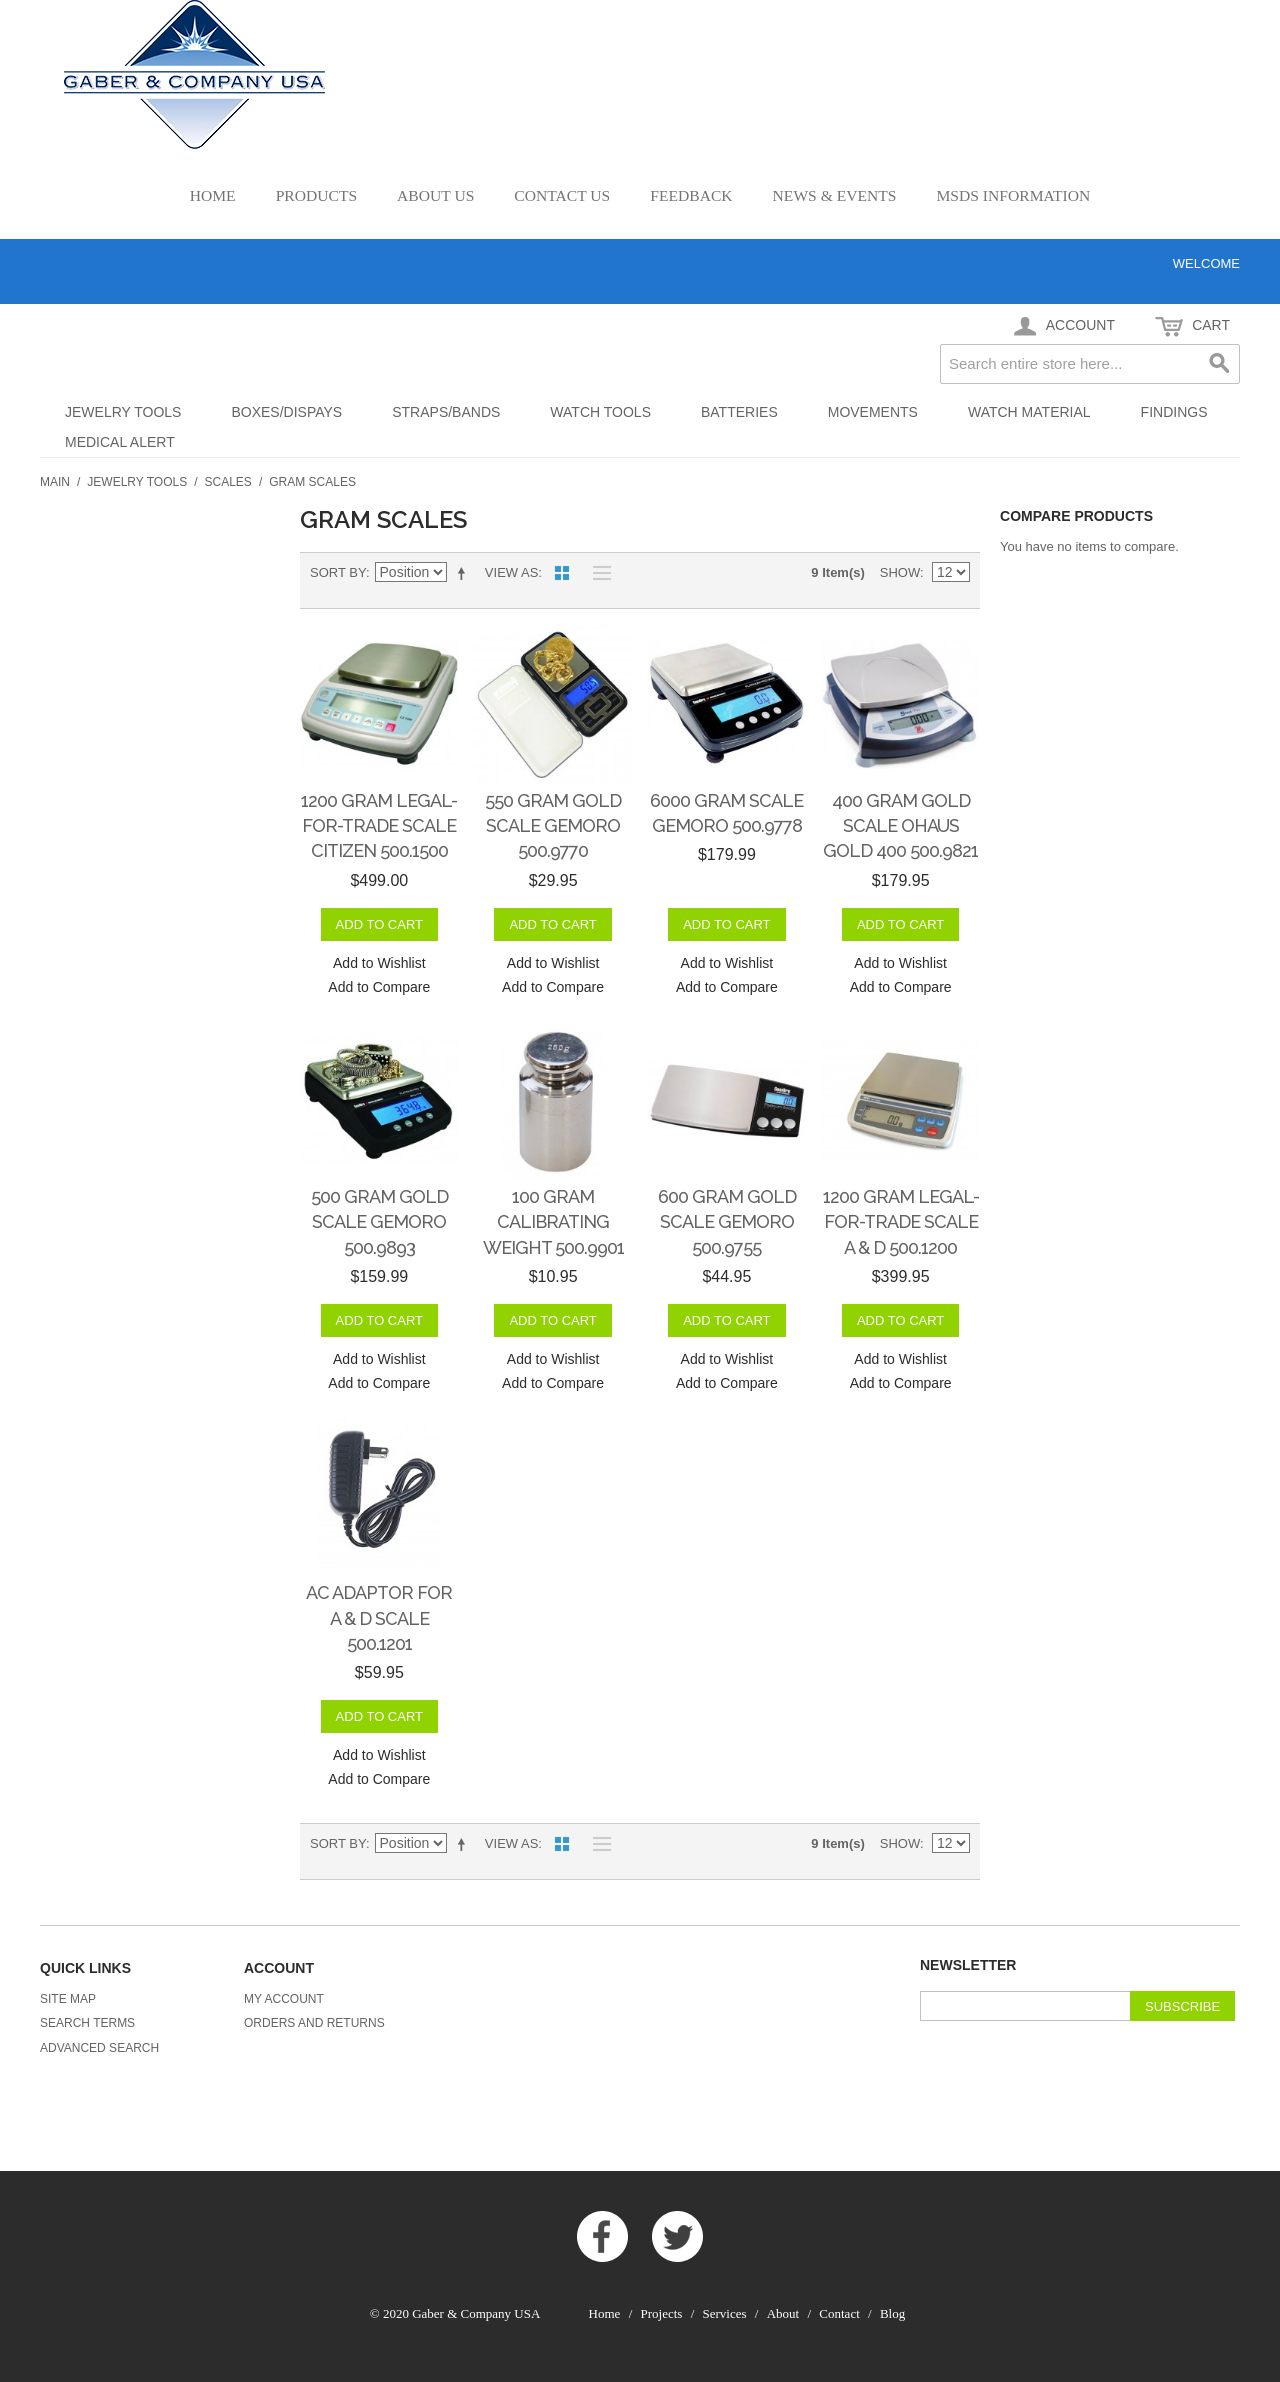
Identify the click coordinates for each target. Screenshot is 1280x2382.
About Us (435, 195)
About (783, 2313)
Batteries (739, 412)
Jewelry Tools (123, 412)
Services (725, 2313)
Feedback (691, 195)
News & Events (835, 195)
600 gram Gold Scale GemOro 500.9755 (727, 1221)
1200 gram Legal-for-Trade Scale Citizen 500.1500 (379, 825)
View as (511, 572)
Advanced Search (99, 2048)
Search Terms (87, 2023)
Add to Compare (379, 987)
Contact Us (562, 195)
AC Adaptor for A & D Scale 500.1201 (379, 1617)
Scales (228, 482)
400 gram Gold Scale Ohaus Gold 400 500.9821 (900, 825)
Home (213, 195)
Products (316, 195)
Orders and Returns (314, 2023)
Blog (892, 2313)
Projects (662, 2313)
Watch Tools (600, 412)
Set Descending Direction (465, 573)
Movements (873, 412)
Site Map (68, 1999)
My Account (284, 1999)
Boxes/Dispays (286, 412)
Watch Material (1029, 412)
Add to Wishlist (379, 963)
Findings (1174, 412)
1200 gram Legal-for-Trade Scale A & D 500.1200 (901, 1221)
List (597, 573)
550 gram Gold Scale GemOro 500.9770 (553, 825)
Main (55, 482)
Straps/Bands (446, 412)
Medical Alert (120, 442)
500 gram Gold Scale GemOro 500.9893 (379, 1221)
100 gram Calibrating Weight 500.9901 (553, 1221)
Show (900, 572)
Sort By (338, 572)
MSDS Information (1013, 195)
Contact (839, 2313)
